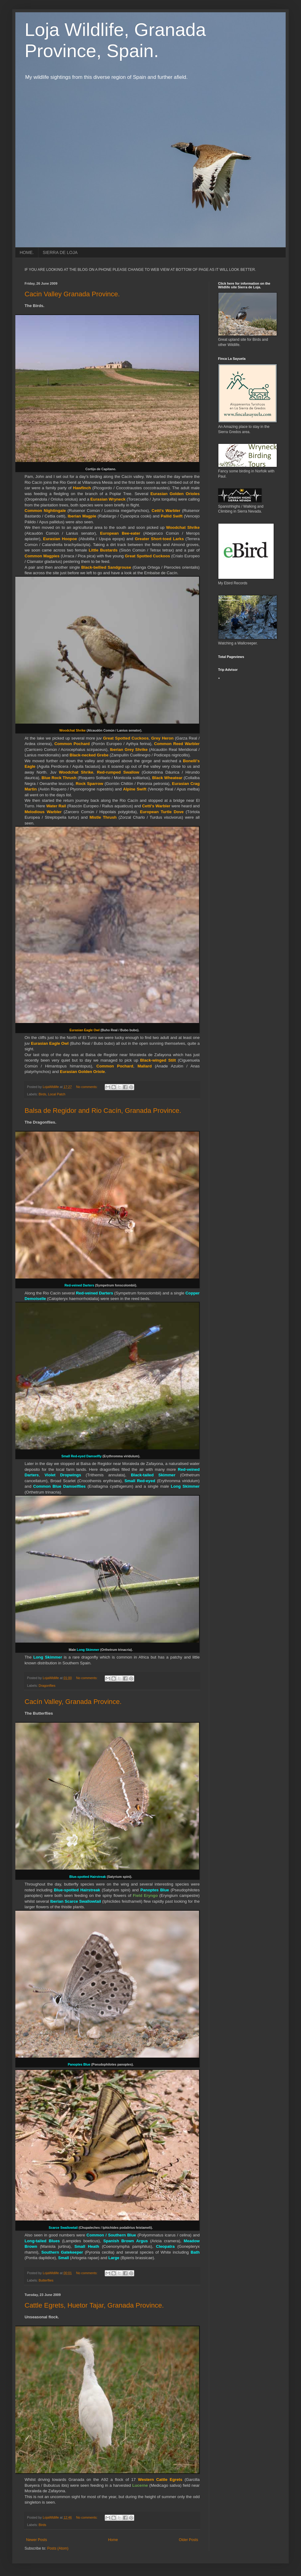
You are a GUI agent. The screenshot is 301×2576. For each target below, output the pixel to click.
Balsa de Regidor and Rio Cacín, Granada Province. (103, 1110)
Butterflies (46, 2280)
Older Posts (188, 2540)
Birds (42, 1094)
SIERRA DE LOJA (60, 252)
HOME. (27, 252)
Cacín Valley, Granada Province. (73, 1701)
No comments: (87, 1087)
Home (113, 2540)
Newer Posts (36, 2540)
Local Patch (56, 1094)
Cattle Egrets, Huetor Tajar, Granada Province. (94, 2305)
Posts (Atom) (57, 2548)
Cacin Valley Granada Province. (72, 294)
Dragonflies (47, 1685)
